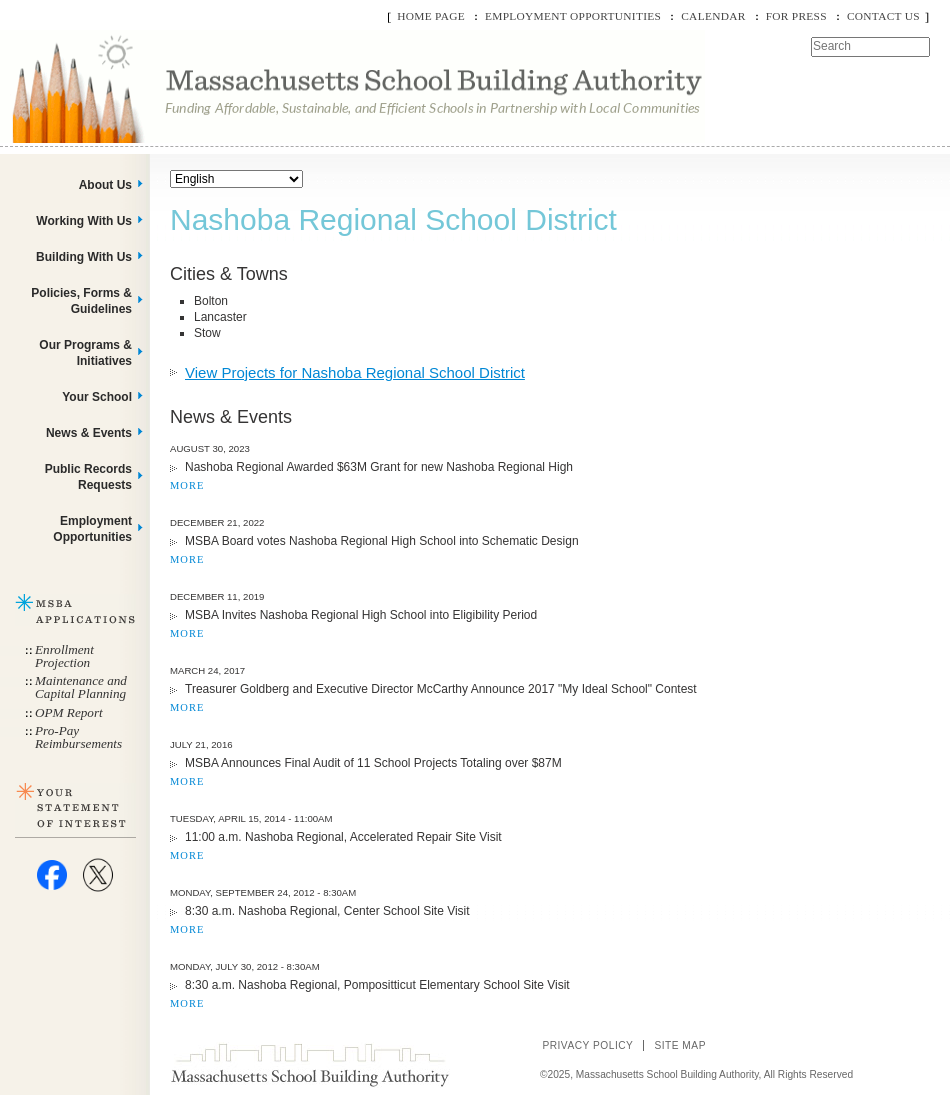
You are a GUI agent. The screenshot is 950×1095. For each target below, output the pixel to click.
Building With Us (84, 257)
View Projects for (355, 372)
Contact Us (883, 16)
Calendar (713, 16)
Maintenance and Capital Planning (81, 687)
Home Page (431, 16)
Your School (97, 397)
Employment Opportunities (573, 16)
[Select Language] (236, 179)
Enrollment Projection (64, 656)
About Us (105, 185)
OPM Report (69, 712)
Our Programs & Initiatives (85, 353)
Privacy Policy (587, 1045)
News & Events (89, 433)
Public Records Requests (88, 477)
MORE (187, 485)
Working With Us (84, 221)
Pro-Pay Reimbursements (78, 737)
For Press (796, 16)
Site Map (680, 1045)
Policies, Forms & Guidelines (81, 301)
